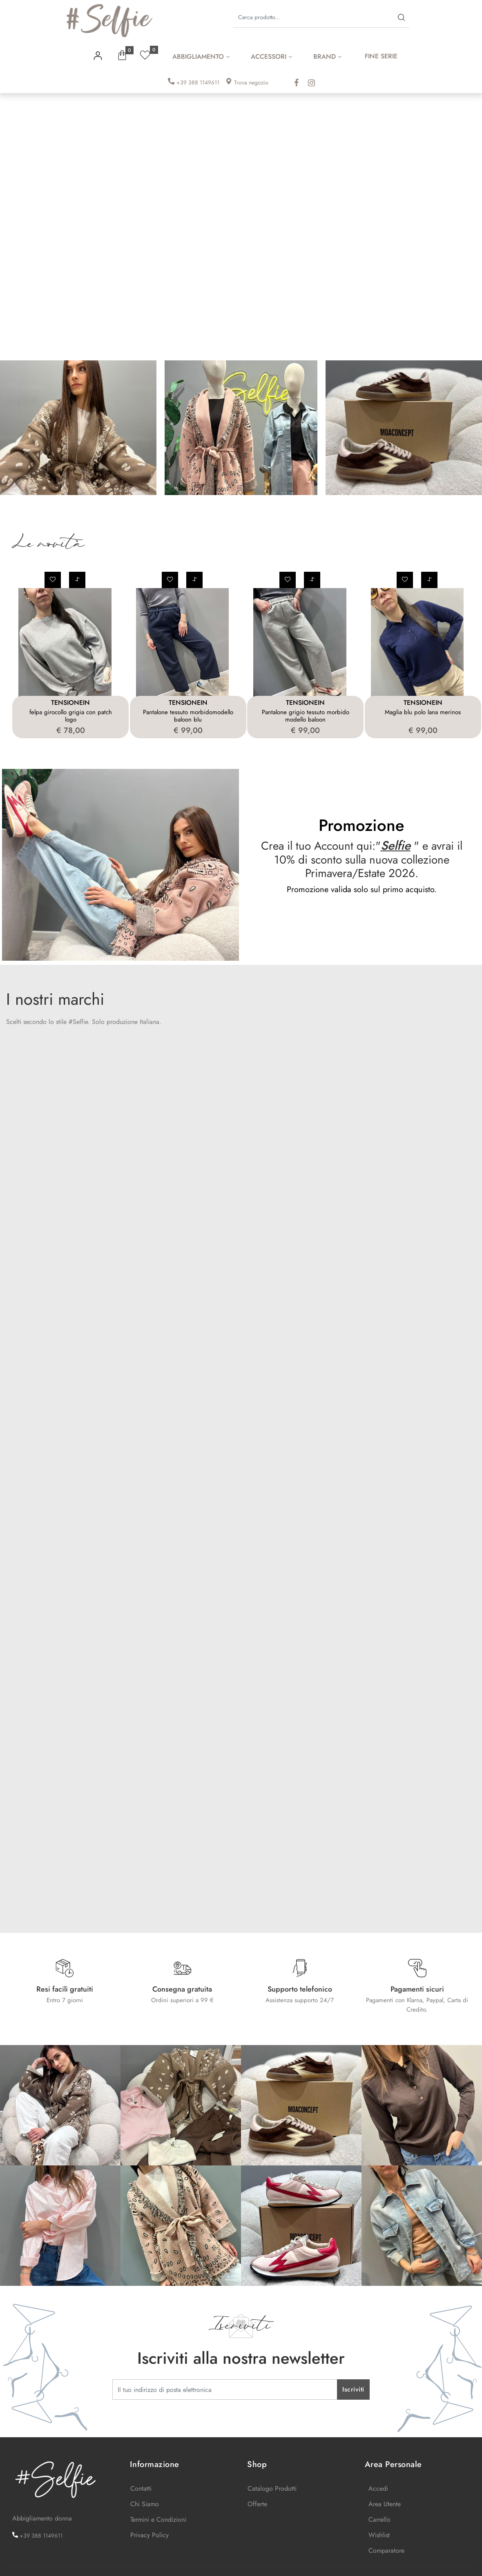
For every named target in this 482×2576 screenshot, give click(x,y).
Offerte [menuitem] (257, 2504)
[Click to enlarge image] (60, 2104)
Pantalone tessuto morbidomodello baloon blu (188, 716)
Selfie (396, 845)
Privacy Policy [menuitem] (149, 2535)
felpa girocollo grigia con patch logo (70, 716)
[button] (401, 17)
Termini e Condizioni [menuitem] (158, 2519)
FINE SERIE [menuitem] (381, 56)
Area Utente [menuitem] (384, 2504)
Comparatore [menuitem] (386, 2550)
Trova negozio (251, 82)
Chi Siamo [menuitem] (144, 2504)
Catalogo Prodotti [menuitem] (272, 2488)
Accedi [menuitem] (378, 2488)
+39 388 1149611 (197, 82)
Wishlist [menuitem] (379, 2535)
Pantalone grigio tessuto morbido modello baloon (305, 716)
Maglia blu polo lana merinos (423, 712)
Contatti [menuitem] (141, 2488)
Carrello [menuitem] (379, 2519)
